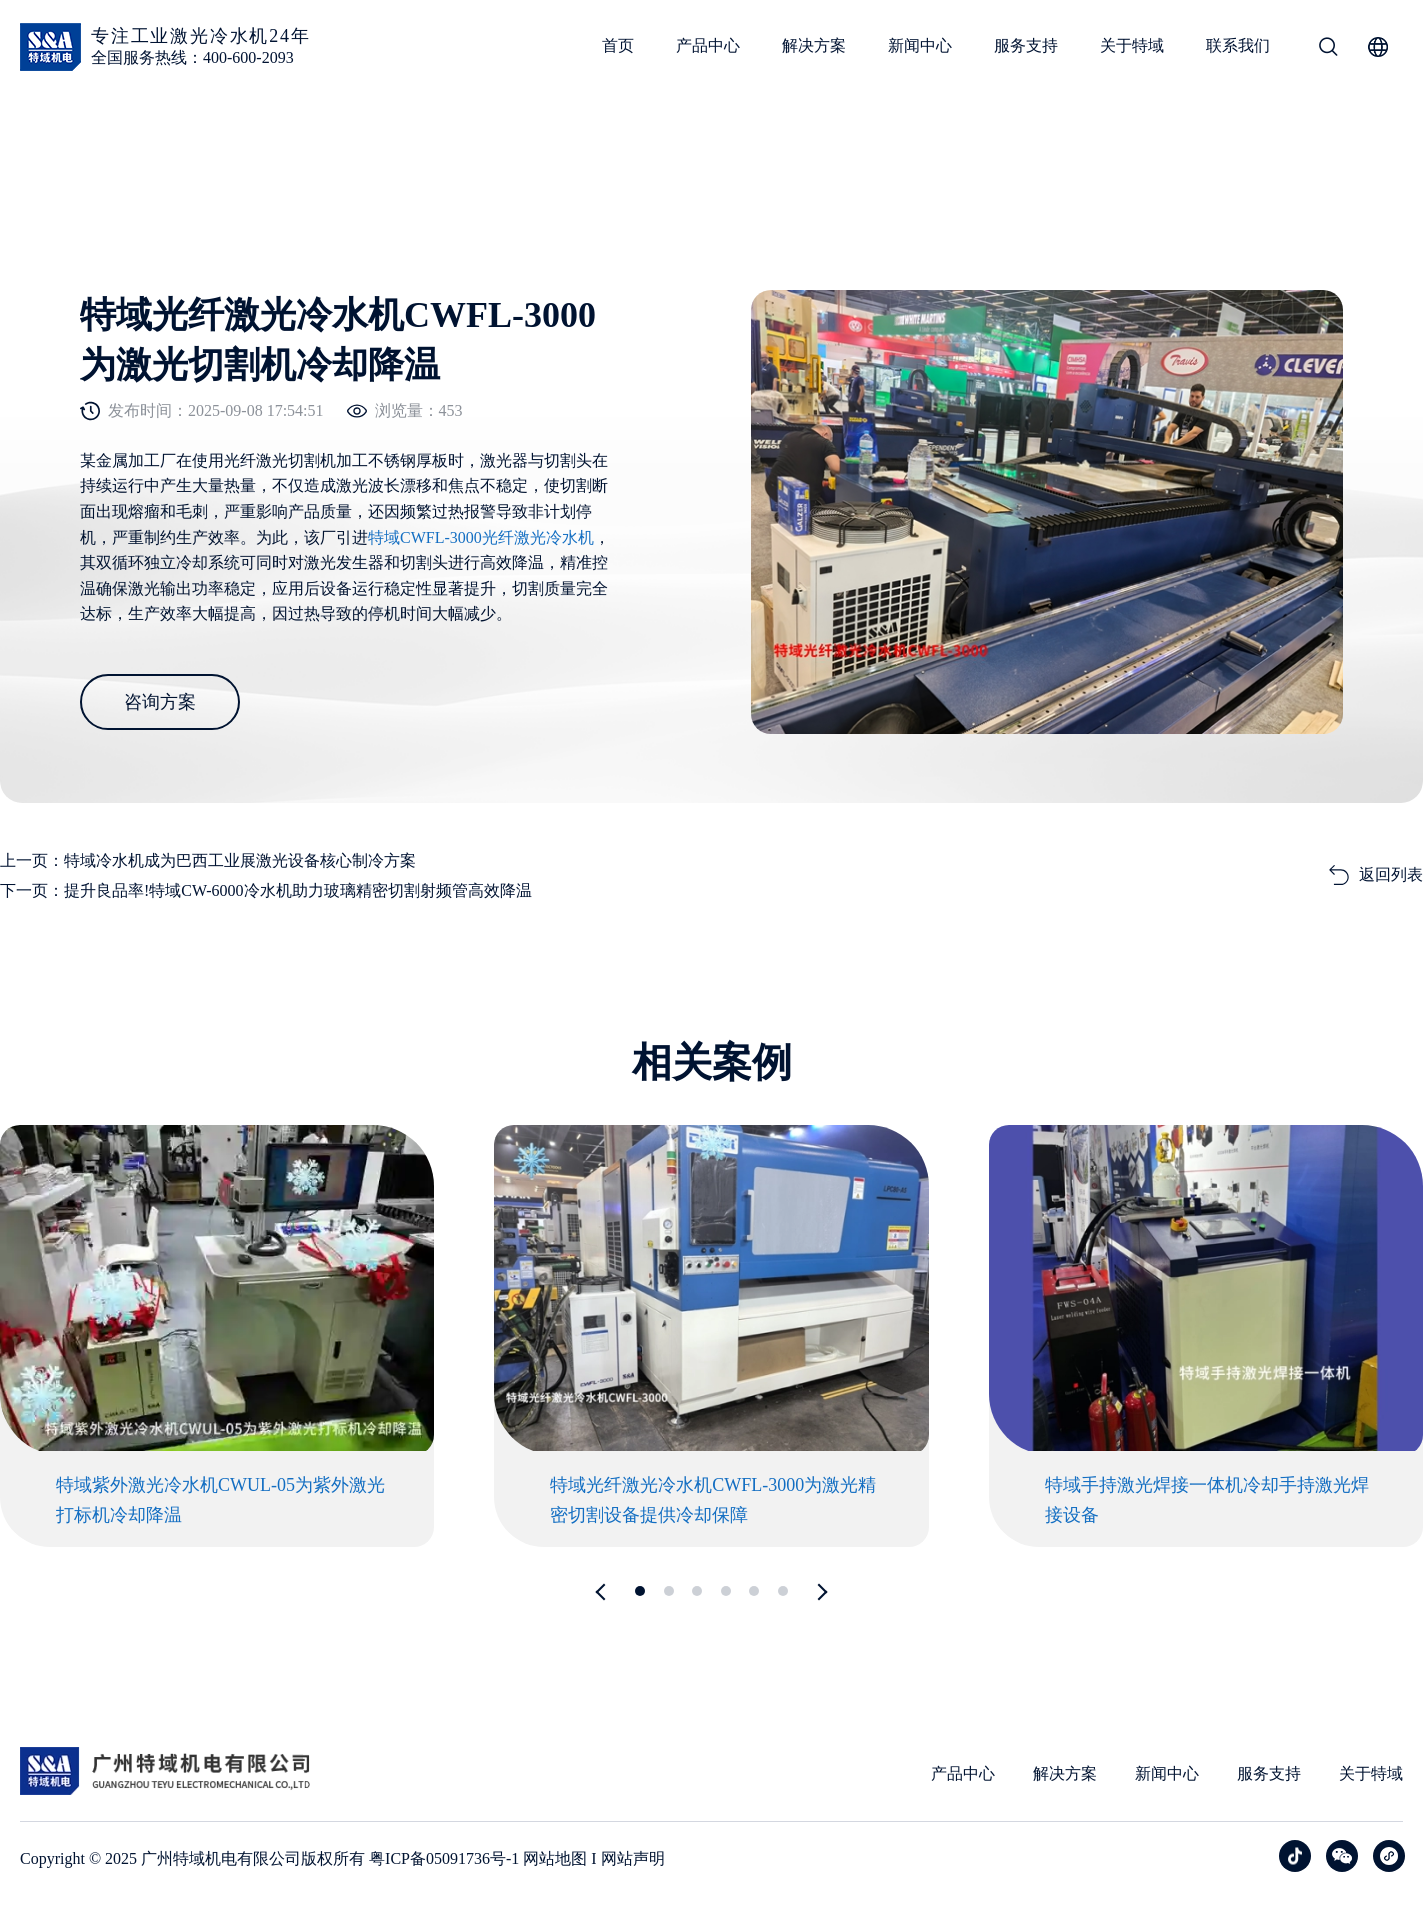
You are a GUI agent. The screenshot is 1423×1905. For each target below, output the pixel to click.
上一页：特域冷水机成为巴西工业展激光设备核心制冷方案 (208, 860)
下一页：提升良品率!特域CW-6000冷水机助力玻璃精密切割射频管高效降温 (266, 890)
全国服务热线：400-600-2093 (192, 57)
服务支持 (1026, 45)
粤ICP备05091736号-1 (444, 1858)
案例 (65, 142)
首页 (618, 45)
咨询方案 (160, 702)
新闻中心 (920, 45)
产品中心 (708, 45)
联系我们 (1238, 45)
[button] (603, 1592)
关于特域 (1132, 45)
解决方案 (814, 45)
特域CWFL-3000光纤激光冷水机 (481, 537)
